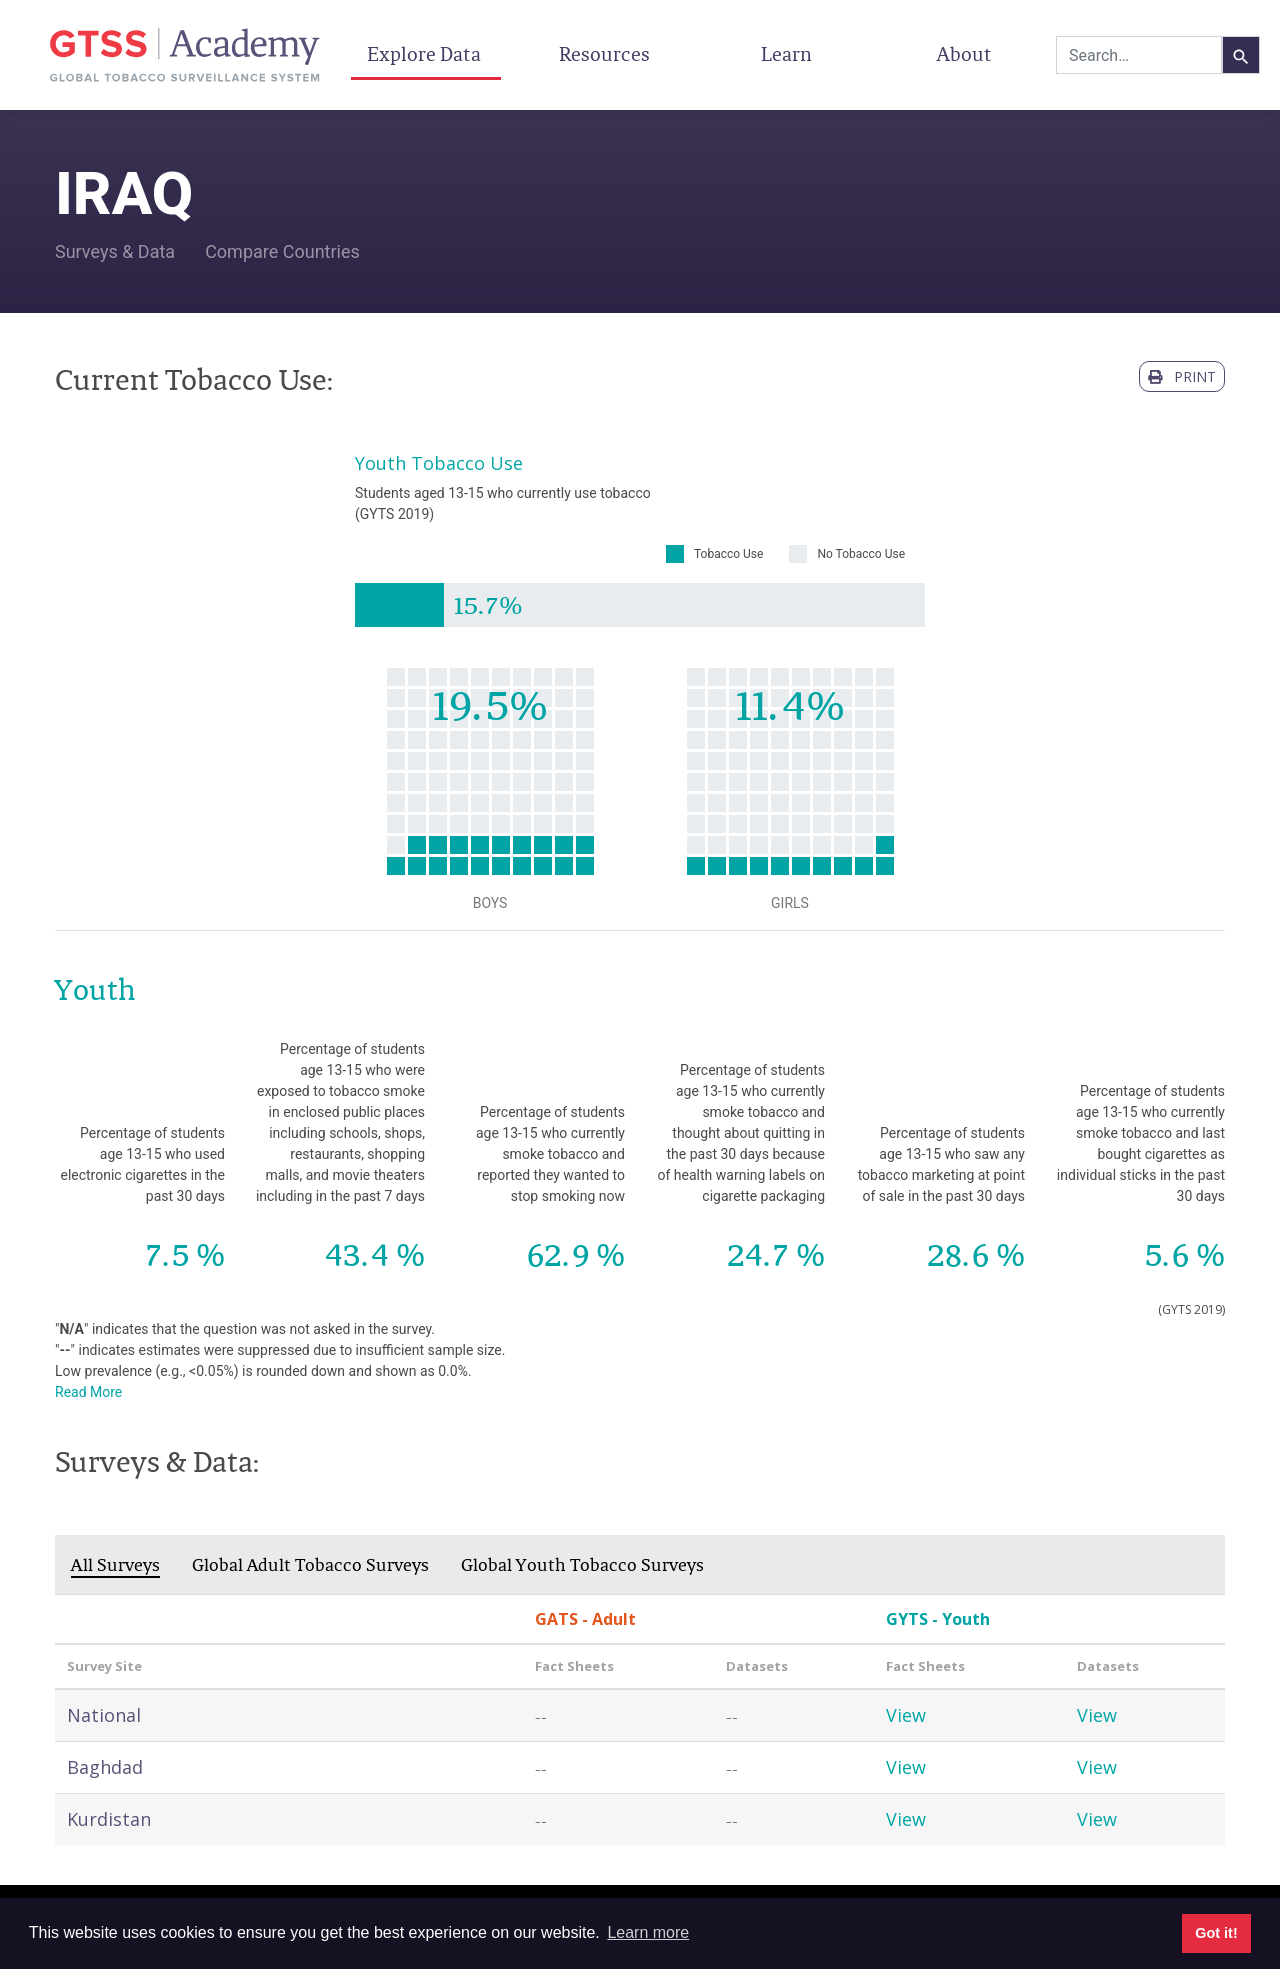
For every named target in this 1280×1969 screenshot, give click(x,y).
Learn (786, 54)
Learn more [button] (648, 1932)
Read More (88, 1392)
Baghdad (105, 1767)
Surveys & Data (115, 251)
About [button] (966, 54)
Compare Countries (282, 251)
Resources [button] (606, 54)
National (104, 1715)
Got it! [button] (1216, 1933)
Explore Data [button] (426, 54)
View (906, 1715)
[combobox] (1139, 55)
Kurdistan (109, 1819)
